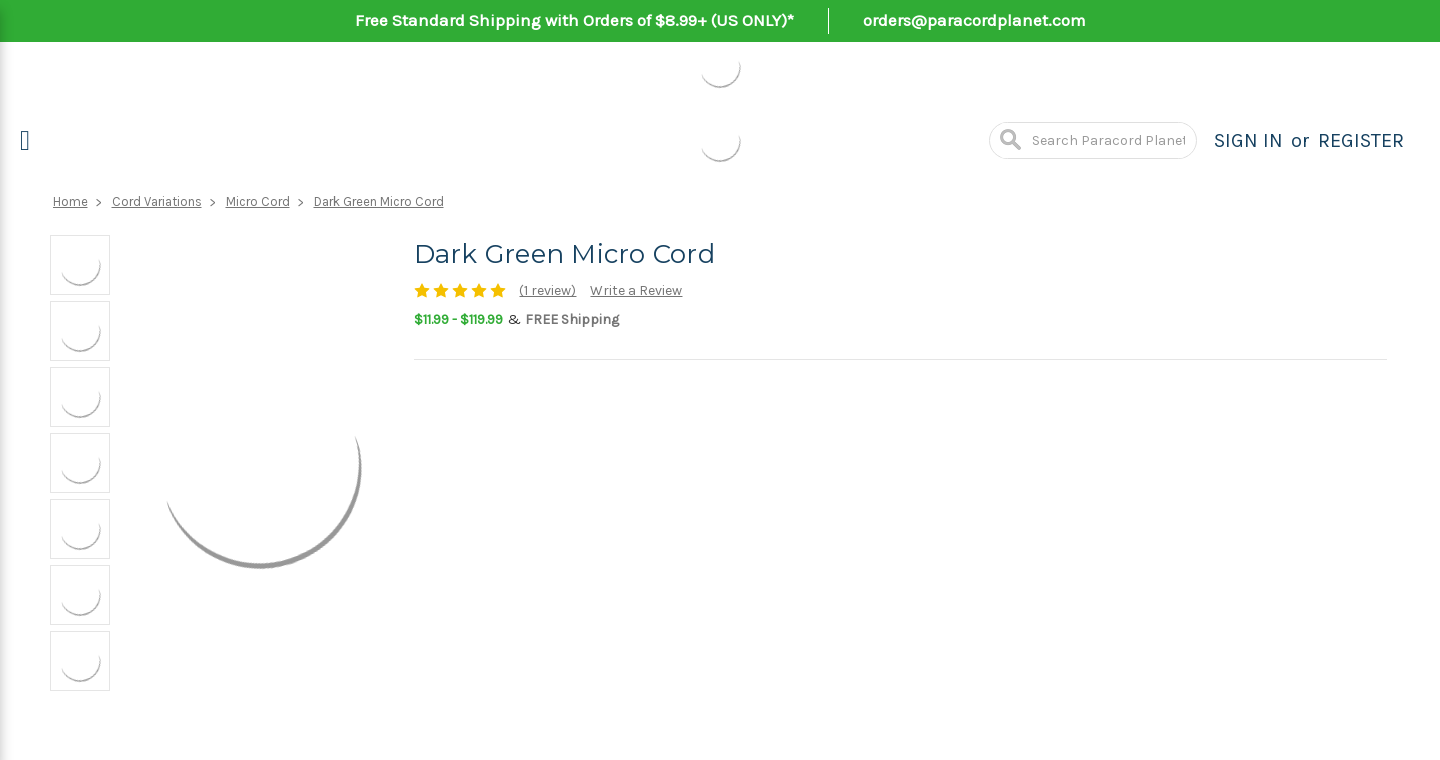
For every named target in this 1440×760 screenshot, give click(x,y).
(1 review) (547, 290)
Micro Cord (258, 201)
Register (1361, 140)
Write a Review (636, 290)
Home (70, 201)
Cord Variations (157, 201)
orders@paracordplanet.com (974, 20)
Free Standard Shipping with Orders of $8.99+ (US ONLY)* (574, 20)
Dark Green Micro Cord (379, 201)
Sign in (1248, 140)
